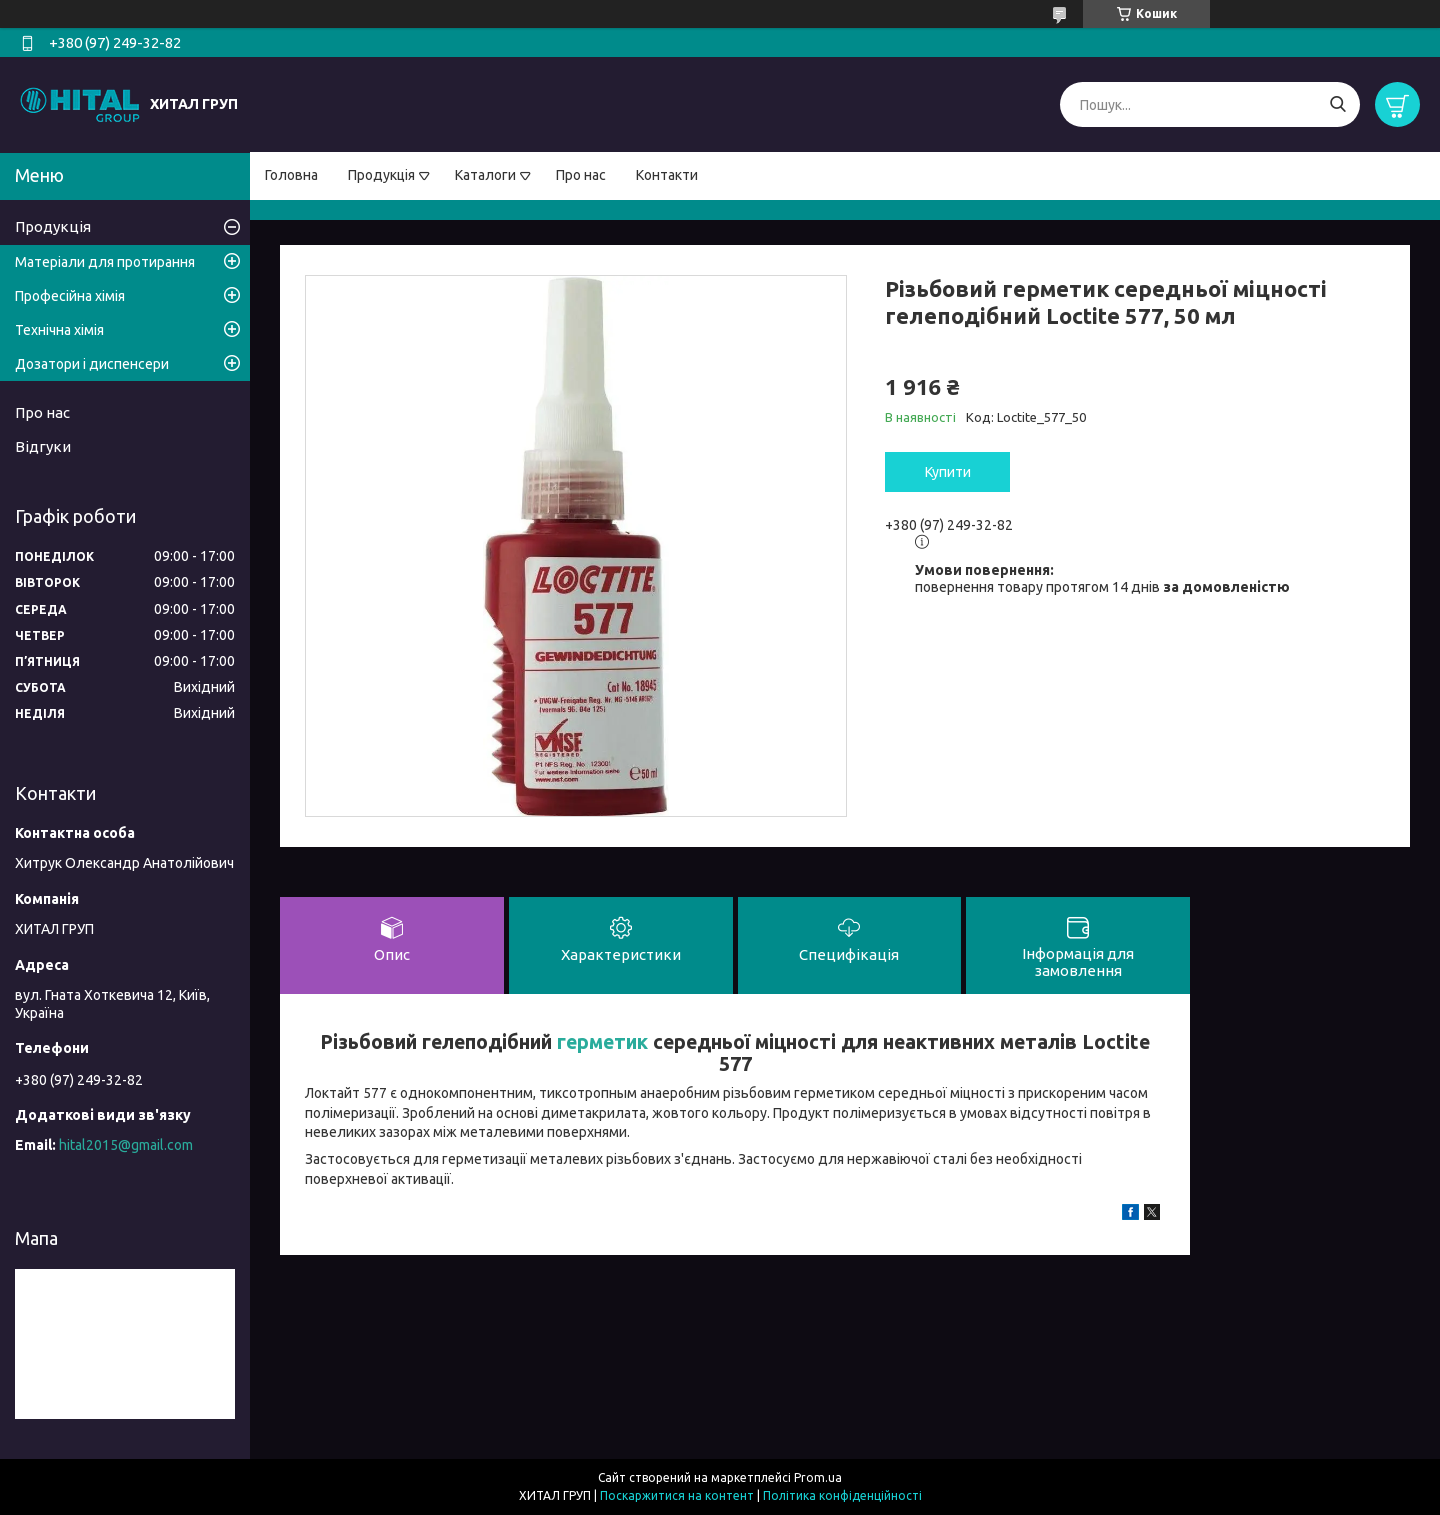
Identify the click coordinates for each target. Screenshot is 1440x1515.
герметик (602, 1042)
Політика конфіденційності (842, 1495)
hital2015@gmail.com (126, 1145)
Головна (291, 175)
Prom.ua (818, 1477)
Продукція (381, 175)
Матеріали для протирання (105, 262)
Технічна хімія (59, 330)
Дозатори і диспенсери (92, 364)
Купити (948, 472)
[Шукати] (1337, 104)
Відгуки (43, 446)
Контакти (667, 175)
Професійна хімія (70, 296)
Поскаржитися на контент (677, 1495)
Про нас (581, 175)
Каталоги (485, 175)
